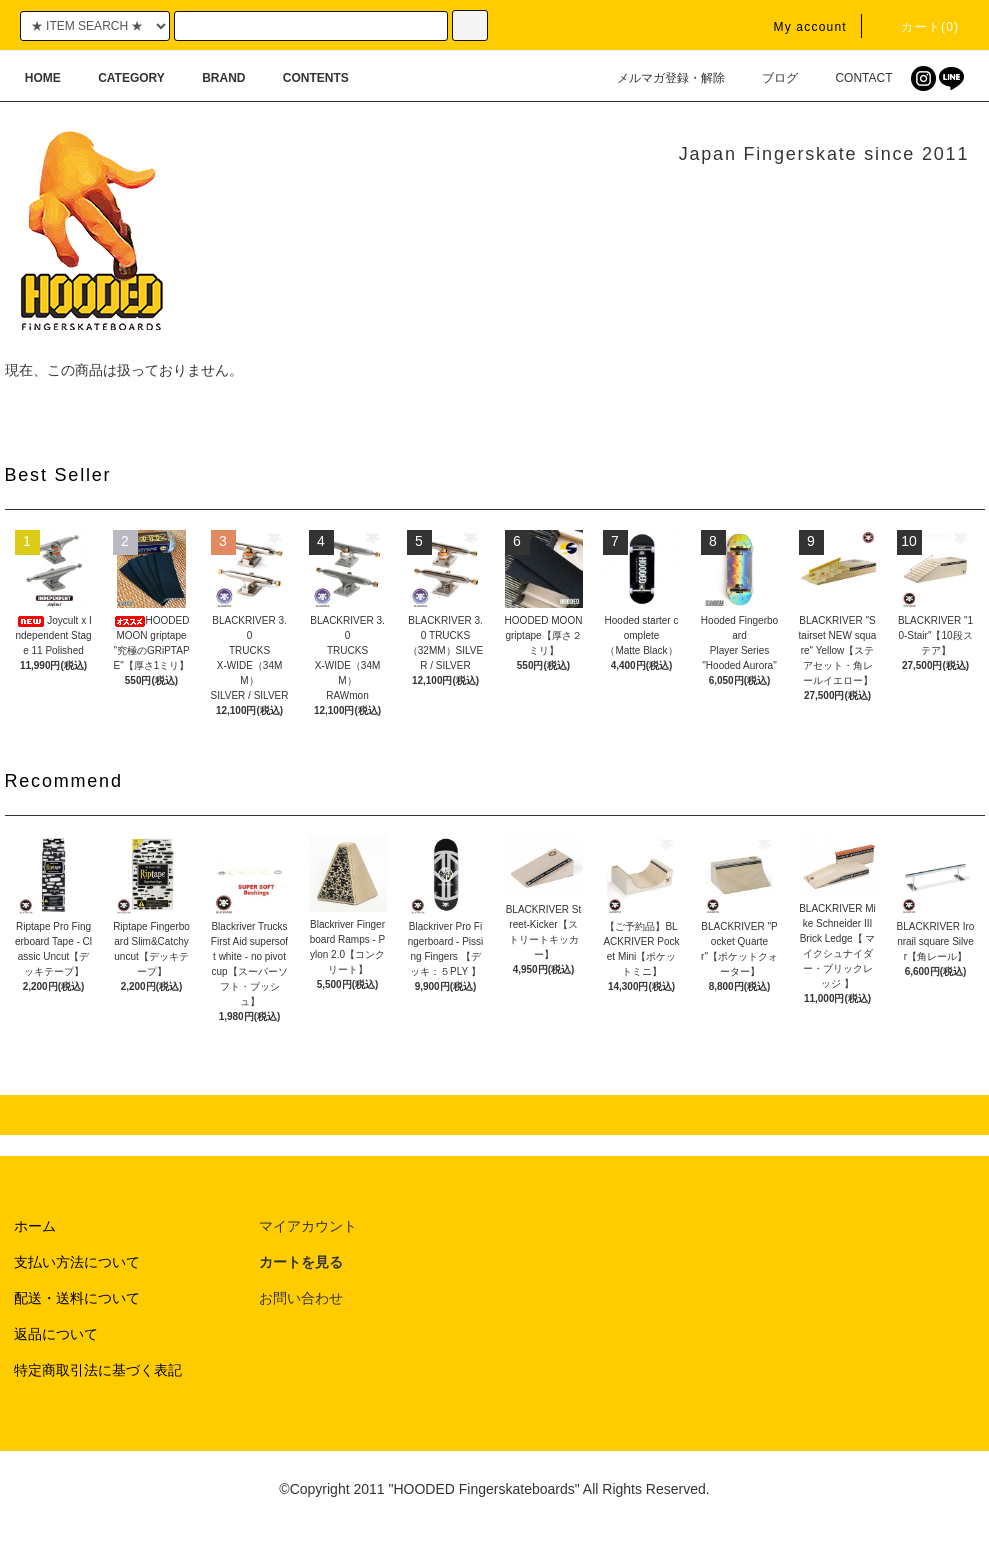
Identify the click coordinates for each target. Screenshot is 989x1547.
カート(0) (918, 27)
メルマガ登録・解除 (659, 78)
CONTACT (851, 78)
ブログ (768, 78)
